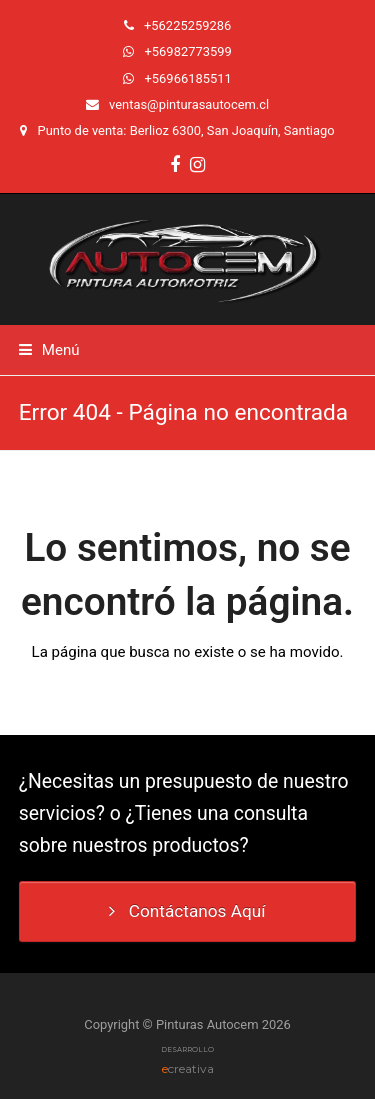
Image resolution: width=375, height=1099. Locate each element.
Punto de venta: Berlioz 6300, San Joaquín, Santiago (186, 130)
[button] (49, 350)
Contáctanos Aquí (187, 911)
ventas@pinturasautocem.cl (189, 104)
